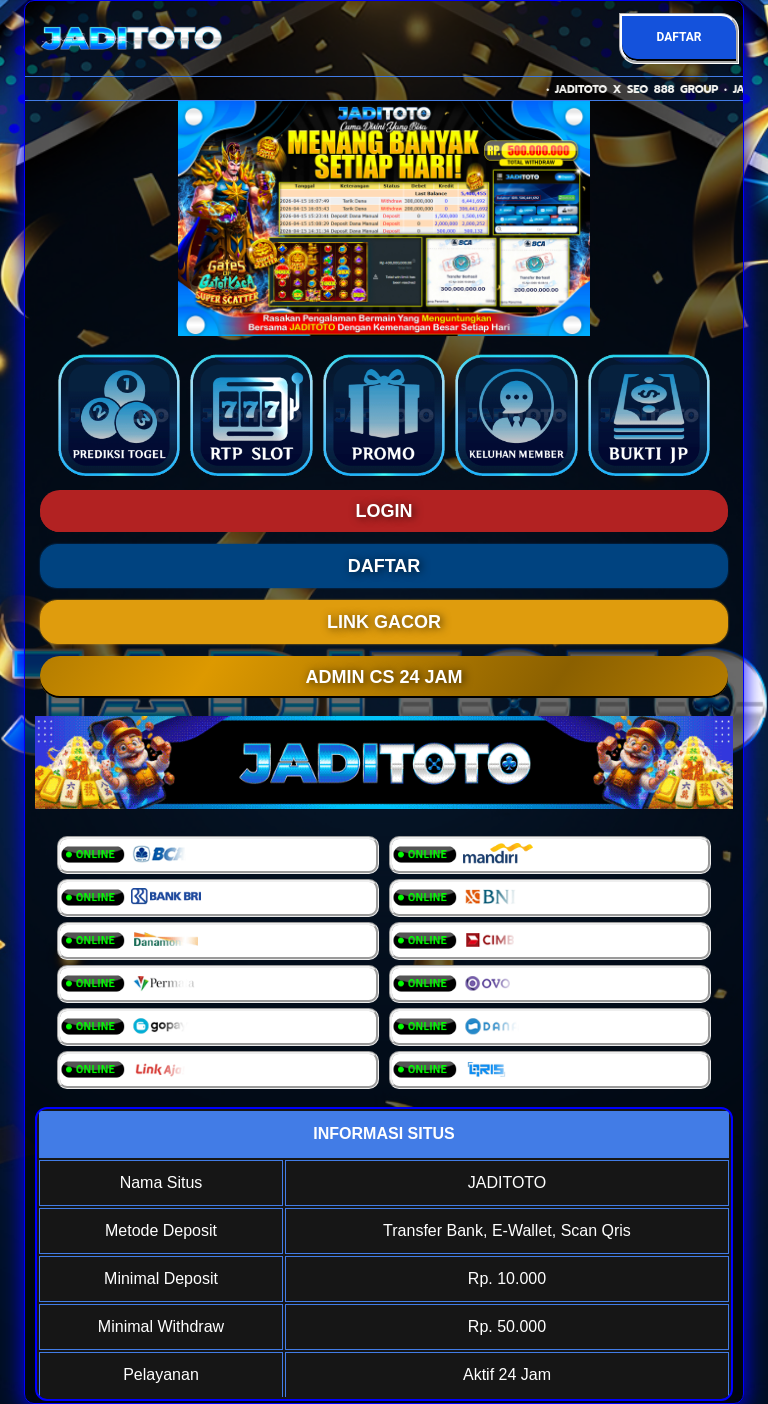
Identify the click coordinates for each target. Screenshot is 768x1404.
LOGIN (384, 511)
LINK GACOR (384, 622)
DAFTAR (678, 37)
